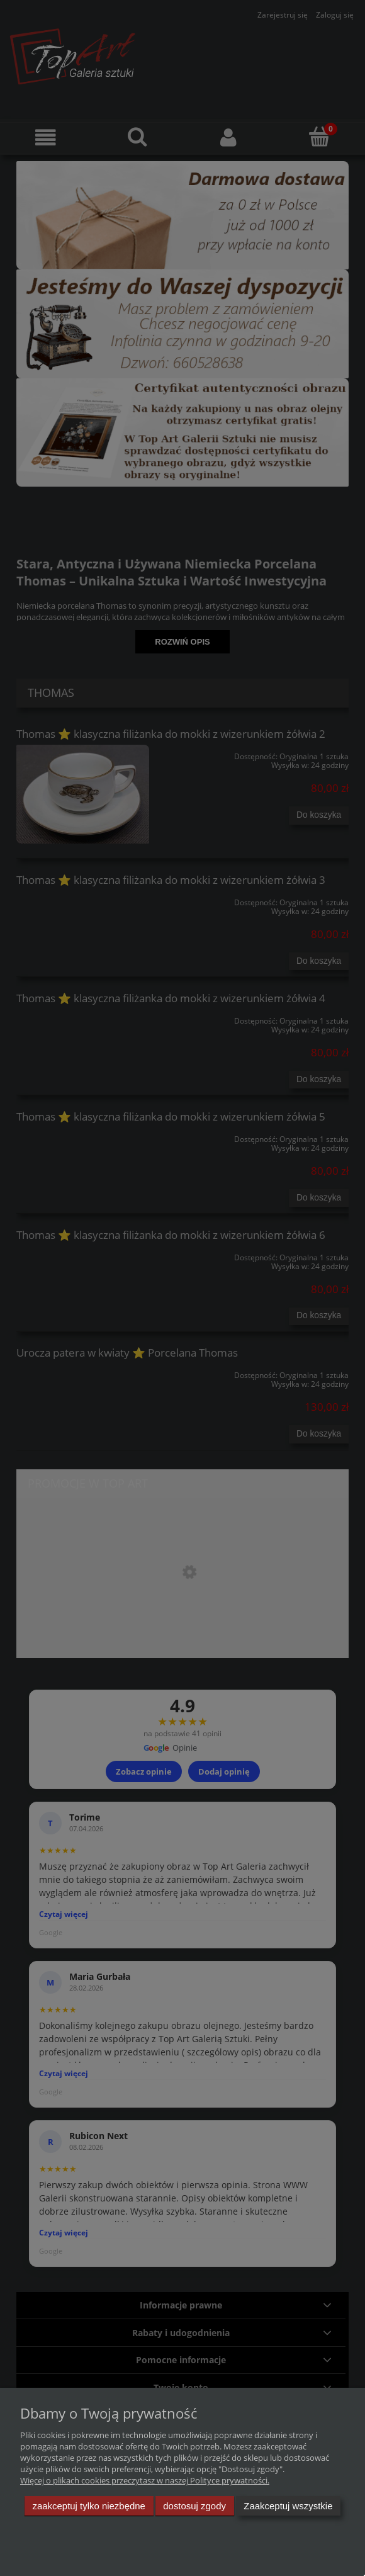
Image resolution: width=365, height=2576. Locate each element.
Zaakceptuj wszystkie (288, 2505)
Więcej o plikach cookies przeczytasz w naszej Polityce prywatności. (144, 2480)
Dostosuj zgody (194, 2505)
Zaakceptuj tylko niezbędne (89, 2505)
